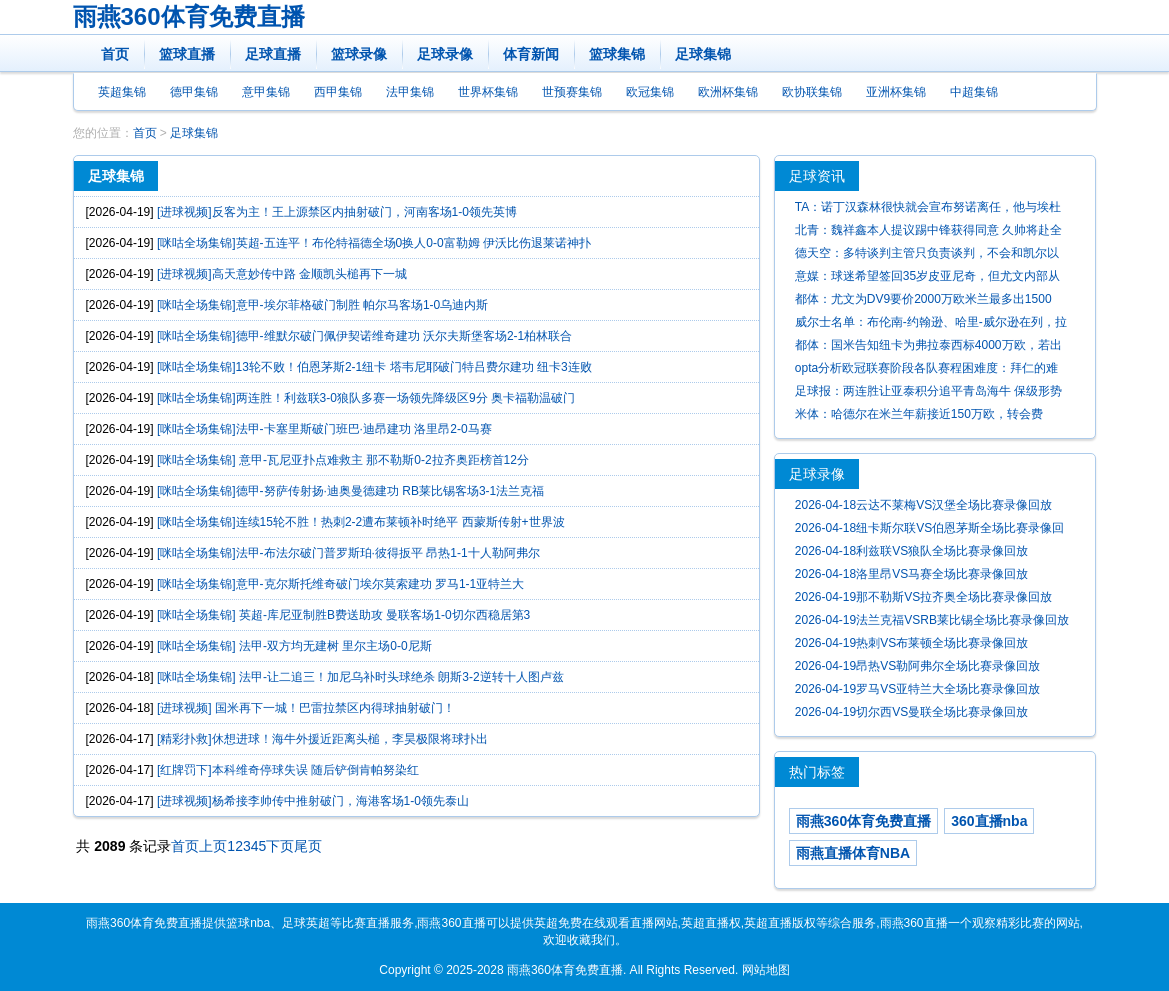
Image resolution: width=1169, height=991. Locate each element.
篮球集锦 (617, 54)
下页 (280, 846)
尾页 (308, 846)
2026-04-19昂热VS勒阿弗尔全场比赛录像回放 (917, 666)
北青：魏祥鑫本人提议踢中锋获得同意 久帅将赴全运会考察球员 (928, 232)
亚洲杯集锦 (896, 92)
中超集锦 (974, 92)
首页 (115, 54)
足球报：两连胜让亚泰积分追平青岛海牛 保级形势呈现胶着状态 (928, 393)
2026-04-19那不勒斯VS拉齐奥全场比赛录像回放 (923, 597)
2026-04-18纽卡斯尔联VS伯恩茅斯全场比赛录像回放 (929, 530)
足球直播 (273, 54)
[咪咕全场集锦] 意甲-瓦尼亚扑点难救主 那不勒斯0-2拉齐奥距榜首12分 (343, 460)
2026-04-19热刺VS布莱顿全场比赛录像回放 (911, 643)
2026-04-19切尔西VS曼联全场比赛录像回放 (911, 712)
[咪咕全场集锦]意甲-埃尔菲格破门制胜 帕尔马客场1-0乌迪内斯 (322, 305)
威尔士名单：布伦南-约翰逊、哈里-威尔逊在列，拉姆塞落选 (931, 324)
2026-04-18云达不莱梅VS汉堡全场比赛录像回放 (923, 505)
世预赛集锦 (572, 92)
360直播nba (989, 821)
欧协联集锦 (812, 92)
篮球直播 (187, 54)
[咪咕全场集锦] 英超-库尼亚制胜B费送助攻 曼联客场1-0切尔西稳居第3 (343, 615)
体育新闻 (531, 54)
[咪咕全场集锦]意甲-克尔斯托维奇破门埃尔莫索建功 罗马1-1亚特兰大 (340, 584)
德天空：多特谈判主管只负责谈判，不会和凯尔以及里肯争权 (927, 255)
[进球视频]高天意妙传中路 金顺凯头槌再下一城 (282, 274)
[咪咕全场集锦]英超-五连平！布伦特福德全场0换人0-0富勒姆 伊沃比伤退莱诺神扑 (374, 243)
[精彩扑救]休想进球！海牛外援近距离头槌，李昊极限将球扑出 (322, 739)
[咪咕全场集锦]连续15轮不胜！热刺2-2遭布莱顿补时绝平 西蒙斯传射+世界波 (361, 522)
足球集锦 (703, 54)
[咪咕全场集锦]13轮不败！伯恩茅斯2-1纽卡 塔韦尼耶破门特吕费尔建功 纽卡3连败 (374, 367)
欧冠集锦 (650, 92)
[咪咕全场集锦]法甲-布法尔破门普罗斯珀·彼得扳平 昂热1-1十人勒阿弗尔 (348, 553)
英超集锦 (122, 92)
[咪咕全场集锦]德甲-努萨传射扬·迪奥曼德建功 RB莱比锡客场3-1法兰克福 (350, 491)
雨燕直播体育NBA (853, 853)
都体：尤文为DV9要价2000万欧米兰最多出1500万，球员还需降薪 (923, 301)
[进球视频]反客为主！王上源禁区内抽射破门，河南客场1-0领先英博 (337, 212)
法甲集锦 (410, 92)
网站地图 (766, 970)
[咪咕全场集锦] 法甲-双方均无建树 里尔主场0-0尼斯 (294, 646)
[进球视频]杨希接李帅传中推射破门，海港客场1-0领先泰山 (313, 801)
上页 (213, 846)
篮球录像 (359, 54)
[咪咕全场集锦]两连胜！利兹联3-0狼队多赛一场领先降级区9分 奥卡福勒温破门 (366, 398)
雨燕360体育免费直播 (189, 16)
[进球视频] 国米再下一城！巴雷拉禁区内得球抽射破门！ (306, 708)
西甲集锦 (338, 92)
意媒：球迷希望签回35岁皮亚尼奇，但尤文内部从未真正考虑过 (927, 278)
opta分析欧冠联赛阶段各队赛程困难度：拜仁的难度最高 (926, 370)
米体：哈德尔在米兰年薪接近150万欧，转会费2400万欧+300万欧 (919, 416)
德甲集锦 (194, 92)
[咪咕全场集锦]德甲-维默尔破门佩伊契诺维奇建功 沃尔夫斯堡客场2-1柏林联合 (364, 336)
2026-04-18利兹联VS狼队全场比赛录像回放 (911, 551)
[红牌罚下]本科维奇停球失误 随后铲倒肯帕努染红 (288, 770)
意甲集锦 (266, 92)
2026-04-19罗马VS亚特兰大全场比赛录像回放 (917, 689)
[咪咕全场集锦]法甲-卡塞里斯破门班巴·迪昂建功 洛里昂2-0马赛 (324, 429)
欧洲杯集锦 (728, 92)
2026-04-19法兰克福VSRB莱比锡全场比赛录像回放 (932, 620)
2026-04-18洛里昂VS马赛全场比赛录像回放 (911, 574)
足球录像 (445, 54)
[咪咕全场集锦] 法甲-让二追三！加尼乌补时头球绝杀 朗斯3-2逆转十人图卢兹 (360, 677)
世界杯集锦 (488, 92)
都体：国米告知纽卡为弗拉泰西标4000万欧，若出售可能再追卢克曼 (928, 347)
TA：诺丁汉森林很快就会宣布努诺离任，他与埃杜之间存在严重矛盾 (928, 209)
